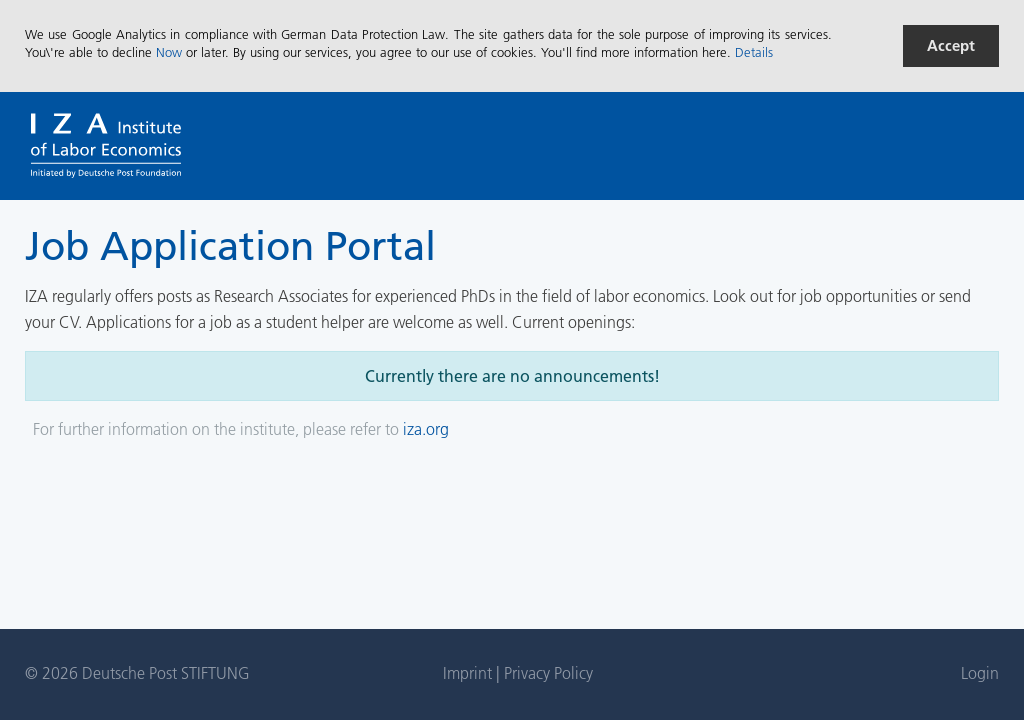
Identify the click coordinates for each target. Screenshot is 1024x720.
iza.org (426, 429)
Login (980, 673)
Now (169, 52)
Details (754, 52)
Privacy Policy (548, 673)
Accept (951, 45)
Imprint (469, 673)
